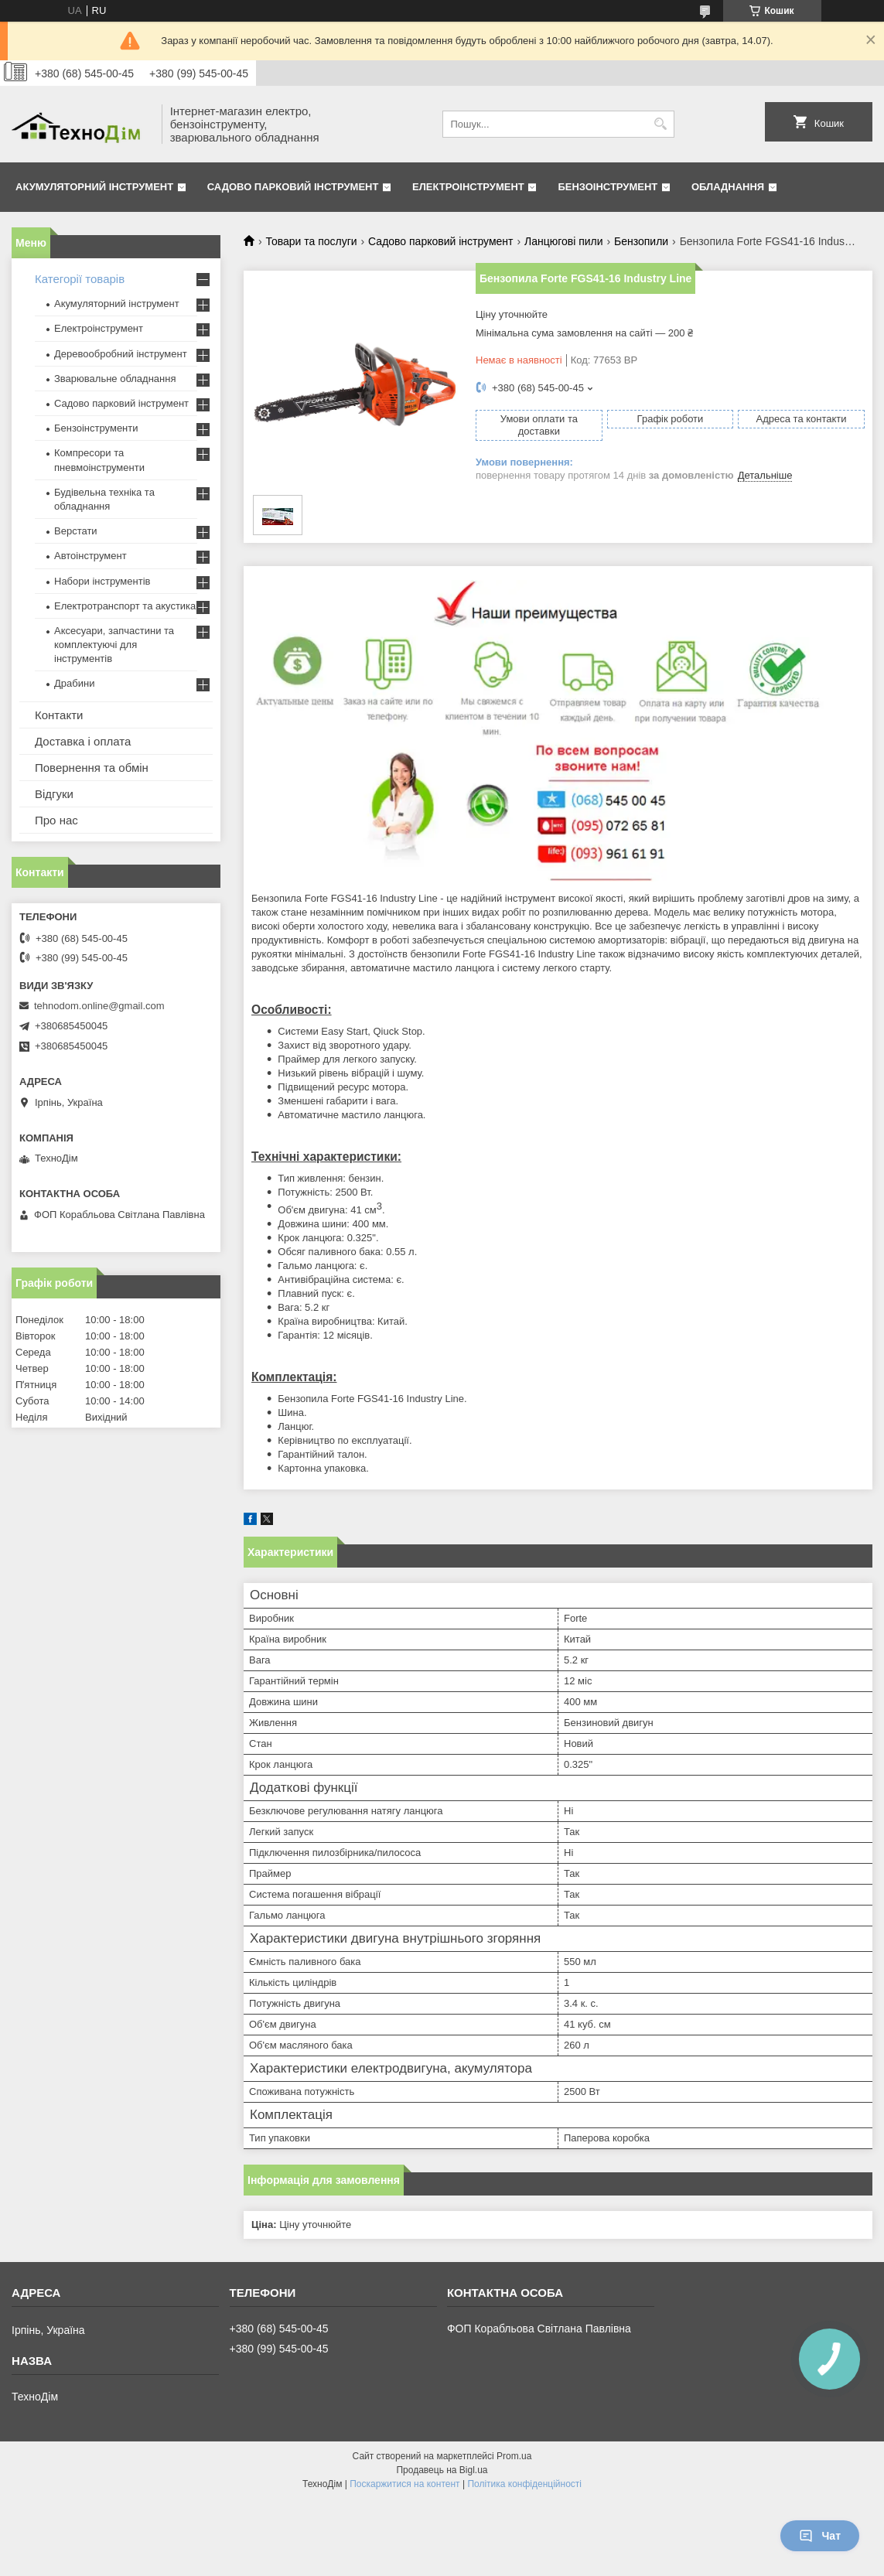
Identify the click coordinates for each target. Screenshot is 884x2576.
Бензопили (641, 241)
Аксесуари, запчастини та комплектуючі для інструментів (114, 644)
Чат (820, 2536)
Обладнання (727, 187)
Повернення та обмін (91, 767)
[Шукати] (660, 124)
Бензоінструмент (607, 187)
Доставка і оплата (83, 741)
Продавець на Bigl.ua (441, 2470)
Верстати (75, 531)
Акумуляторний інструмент (94, 187)
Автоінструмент (90, 555)
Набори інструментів (102, 581)
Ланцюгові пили (563, 241)
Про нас (56, 820)
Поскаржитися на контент (404, 2484)
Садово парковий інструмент (293, 187)
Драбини (74, 683)
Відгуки (54, 793)
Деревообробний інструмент (120, 354)
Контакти (59, 715)
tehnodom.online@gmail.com (99, 1006)
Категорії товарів (80, 278)
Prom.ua (514, 2456)
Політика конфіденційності (524, 2484)
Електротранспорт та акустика (125, 606)
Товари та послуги (311, 241)
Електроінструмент (468, 187)
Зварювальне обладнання (115, 378)
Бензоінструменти (96, 428)
